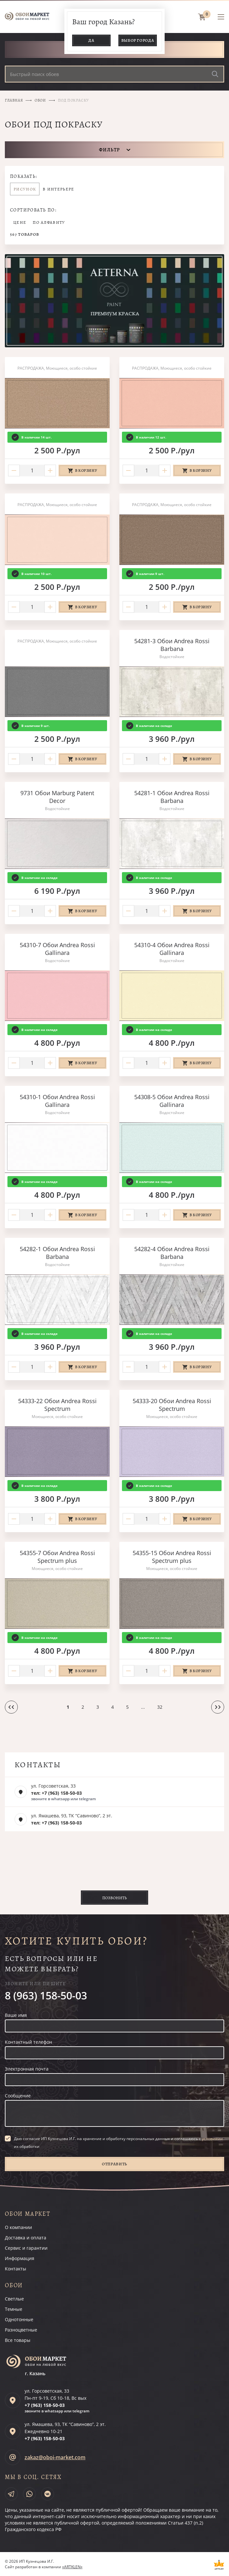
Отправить (114, 2164)
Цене (19, 222)
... (143, 1707)
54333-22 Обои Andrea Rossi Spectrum (57, 1404)
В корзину (86, 470)
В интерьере (58, 189)
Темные (13, 2309)
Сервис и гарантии (26, 2248)
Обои (40, 100)
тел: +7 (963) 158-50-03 (56, 1793)
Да (91, 40)
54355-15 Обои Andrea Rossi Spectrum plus (172, 1556)
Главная (14, 100)
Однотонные (19, 2319)
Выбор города (137, 40)
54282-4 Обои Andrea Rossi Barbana (172, 1253)
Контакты (15, 2269)
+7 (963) (45, 2405)
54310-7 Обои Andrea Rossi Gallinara (57, 949)
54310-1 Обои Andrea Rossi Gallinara (57, 1101)
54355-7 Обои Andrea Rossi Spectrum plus (57, 1556)
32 (159, 1707)
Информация (19, 2258)
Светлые (14, 2299)
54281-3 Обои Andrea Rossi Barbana (172, 645)
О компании (18, 2227)
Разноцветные (21, 2330)
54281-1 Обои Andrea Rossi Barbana (172, 797)
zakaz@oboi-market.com (55, 2457)
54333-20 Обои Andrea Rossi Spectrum (172, 1404)
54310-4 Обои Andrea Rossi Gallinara (172, 949)
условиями (212, 2138)
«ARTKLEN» (72, 2567)
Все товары (17, 2340)
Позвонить (114, 1897)
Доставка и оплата (25, 2238)
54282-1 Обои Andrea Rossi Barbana (57, 1253)
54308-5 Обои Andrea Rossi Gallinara (172, 1101)
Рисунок (25, 189)
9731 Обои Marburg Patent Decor (57, 797)
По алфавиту (49, 222)
